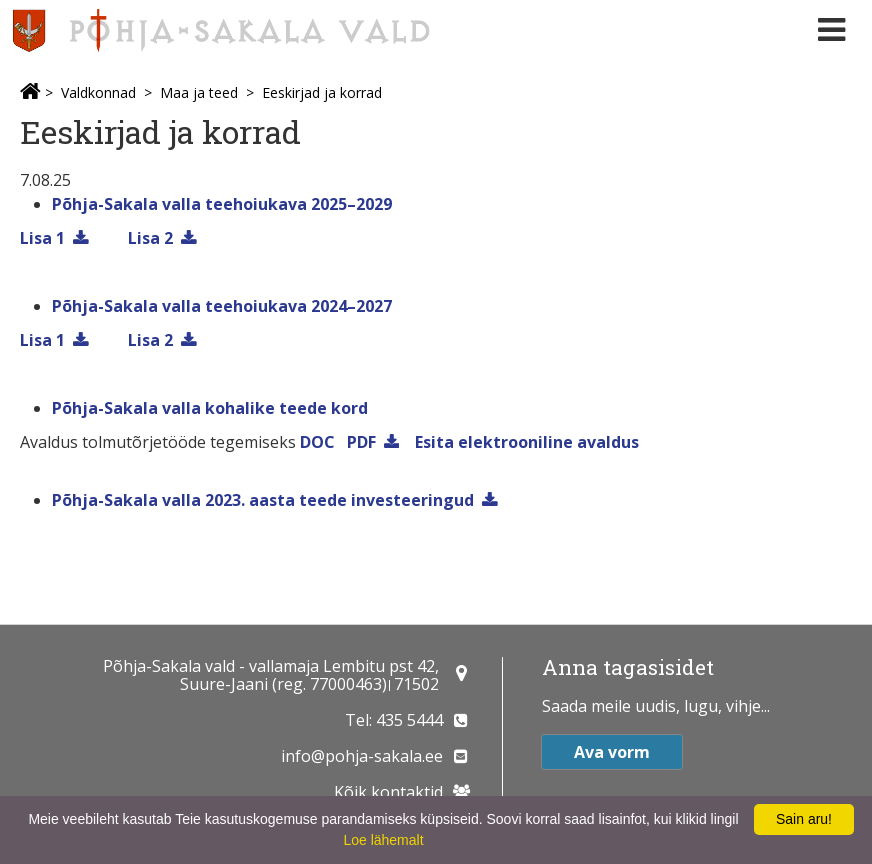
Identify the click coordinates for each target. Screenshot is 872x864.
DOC (317, 442)
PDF (361, 442)
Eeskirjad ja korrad (322, 92)
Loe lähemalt (383, 840)
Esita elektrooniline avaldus (527, 442)
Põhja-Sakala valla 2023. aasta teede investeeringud (263, 500)
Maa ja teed (199, 92)
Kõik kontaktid (388, 792)
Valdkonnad (98, 92)
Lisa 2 (150, 238)
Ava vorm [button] (612, 752)
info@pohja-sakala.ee (362, 756)
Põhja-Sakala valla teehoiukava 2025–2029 (222, 204)
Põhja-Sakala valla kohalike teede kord (210, 408)
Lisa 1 (42, 238)
